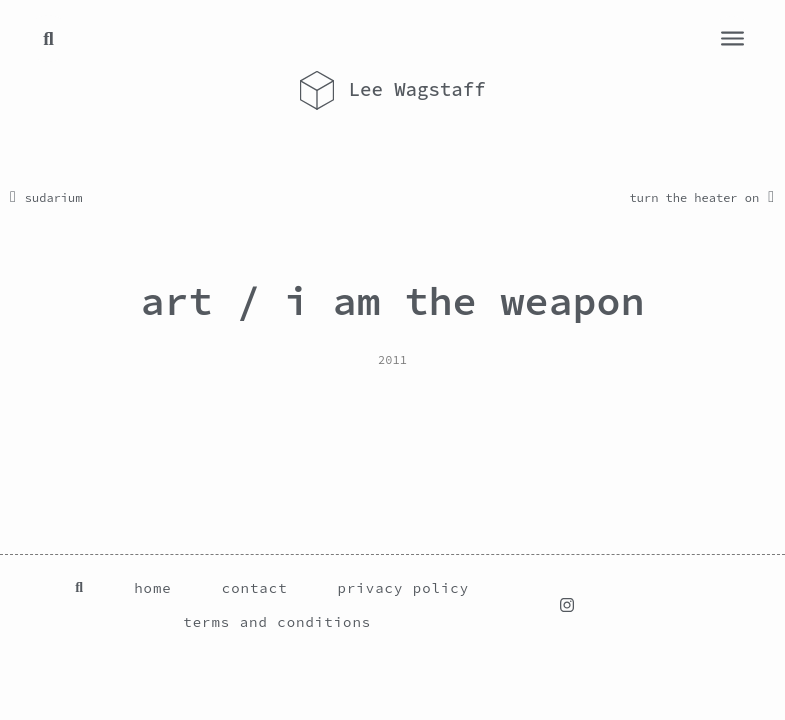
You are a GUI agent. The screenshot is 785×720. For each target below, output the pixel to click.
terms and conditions (277, 622)
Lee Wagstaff (417, 89)
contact (255, 588)
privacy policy (404, 588)
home (153, 588)
